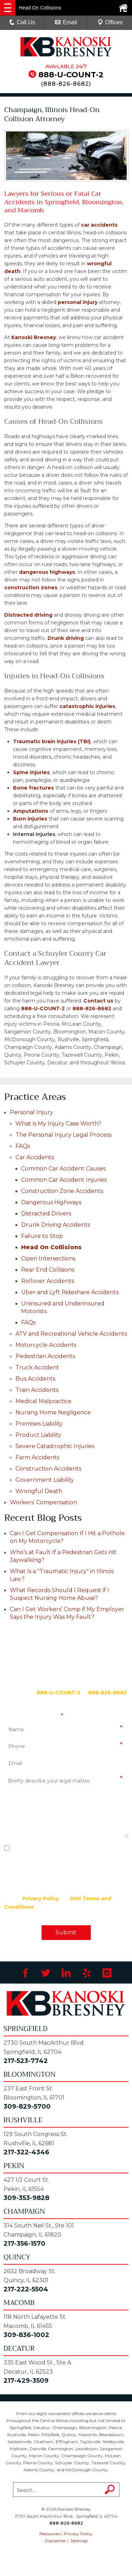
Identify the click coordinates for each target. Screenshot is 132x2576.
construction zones (30, 587)
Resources (49, 2533)
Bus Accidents (35, 1378)
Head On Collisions (51, 1247)
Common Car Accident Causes (63, 1168)
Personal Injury (31, 1112)
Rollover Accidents (47, 1281)
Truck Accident (37, 1367)
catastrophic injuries (87, 706)
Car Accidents (34, 1157)
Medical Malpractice (43, 1401)
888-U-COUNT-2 (70, 74)
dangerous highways (47, 572)
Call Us (22, 22)
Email (66, 22)
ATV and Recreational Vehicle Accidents (71, 1333)
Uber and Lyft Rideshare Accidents (70, 1292)
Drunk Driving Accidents (55, 1224)
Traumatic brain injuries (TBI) (51, 741)
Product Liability (38, 1435)
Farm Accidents (37, 1457)
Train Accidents (36, 1390)
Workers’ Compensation (43, 1502)
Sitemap (79, 2540)
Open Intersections (48, 1258)
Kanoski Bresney (33, 337)
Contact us (98, 1001)
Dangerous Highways (51, 1202)
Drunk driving (66, 638)
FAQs (22, 1146)
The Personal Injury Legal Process (63, 1134)
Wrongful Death (38, 1491)
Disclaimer (55, 2540)
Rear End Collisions (47, 1269)
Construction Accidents (48, 1468)
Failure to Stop (42, 1236)
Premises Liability (39, 1423)
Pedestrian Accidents (45, 1356)
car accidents (99, 225)
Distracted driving (28, 615)
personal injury (78, 302)
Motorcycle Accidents (45, 1345)
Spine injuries (31, 772)
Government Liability (44, 1480)
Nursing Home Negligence (53, 1412)
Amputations (30, 811)
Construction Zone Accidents (62, 1191)
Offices (110, 22)
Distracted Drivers (46, 1213)
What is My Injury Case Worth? (58, 1123)
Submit (66, 1932)
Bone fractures (33, 788)
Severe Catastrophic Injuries (54, 1446)
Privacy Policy (41, 1898)
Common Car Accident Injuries (64, 1179)
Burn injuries (30, 819)
